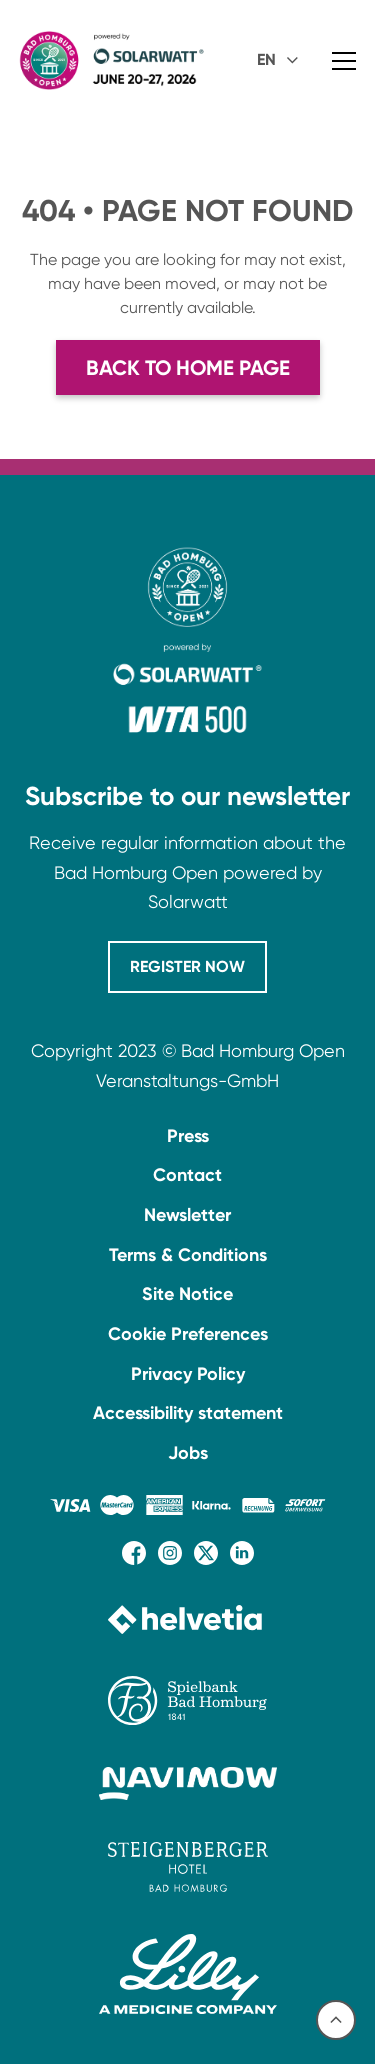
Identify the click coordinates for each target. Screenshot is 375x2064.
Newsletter (187, 1215)
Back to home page (188, 367)
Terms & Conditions (188, 1255)
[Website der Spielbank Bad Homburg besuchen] (188, 1700)
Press (188, 1136)
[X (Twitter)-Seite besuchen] (206, 1553)
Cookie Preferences (188, 1334)
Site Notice (187, 1294)
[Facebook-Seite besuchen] (134, 1553)
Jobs (188, 1453)
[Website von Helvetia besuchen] (188, 1619)
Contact (187, 1175)
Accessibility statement (188, 1413)
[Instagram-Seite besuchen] (170, 1553)
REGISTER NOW (187, 966)
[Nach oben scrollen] (336, 2020)
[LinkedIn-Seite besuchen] (242, 1553)
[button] (280, 60)
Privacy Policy (188, 1374)
